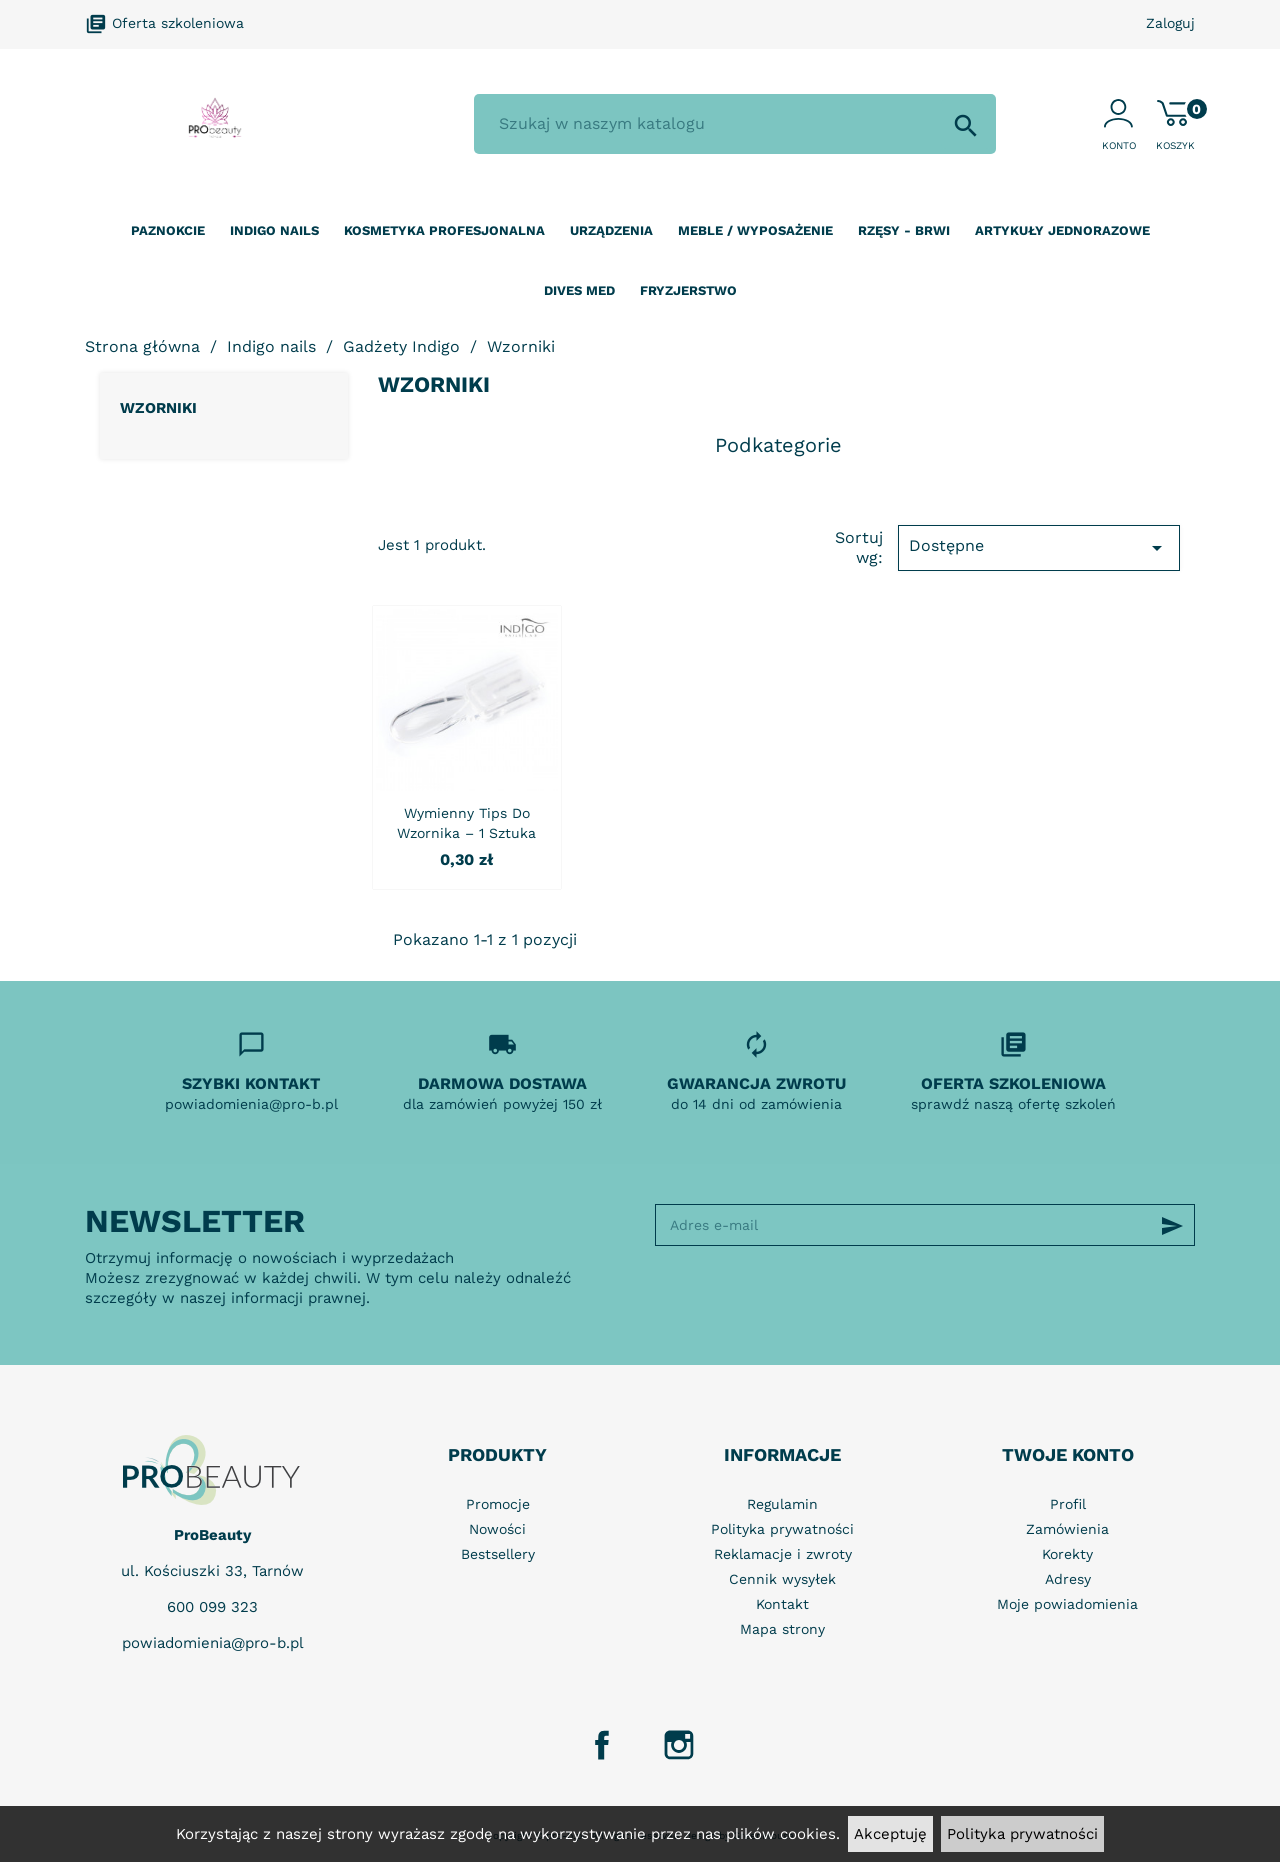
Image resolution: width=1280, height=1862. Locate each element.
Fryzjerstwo (688, 290)
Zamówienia (1067, 1529)
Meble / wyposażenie (755, 230)
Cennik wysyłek (782, 1579)
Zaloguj (1170, 23)
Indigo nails (274, 230)
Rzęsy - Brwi (904, 230)
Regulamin (782, 1504)
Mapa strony (782, 1629)
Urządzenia (611, 230)
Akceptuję (890, 1834)
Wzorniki (158, 408)
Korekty (1067, 1554)
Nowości (497, 1529)
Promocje (498, 1504)
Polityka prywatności (1022, 1834)
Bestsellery (498, 1554)
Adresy (1068, 1579)
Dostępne (1039, 548)
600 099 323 (212, 1607)
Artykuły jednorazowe (1062, 230)
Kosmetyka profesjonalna (444, 230)
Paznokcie (168, 230)
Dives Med (579, 290)
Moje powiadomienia (1067, 1604)
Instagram (679, 1745)
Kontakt (782, 1604)
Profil (1068, 1504)
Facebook (602, 1745)
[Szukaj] (735, 124)
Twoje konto (1068, 1454)
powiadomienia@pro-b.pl (213, 1643)
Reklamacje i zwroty (783, 1554)
